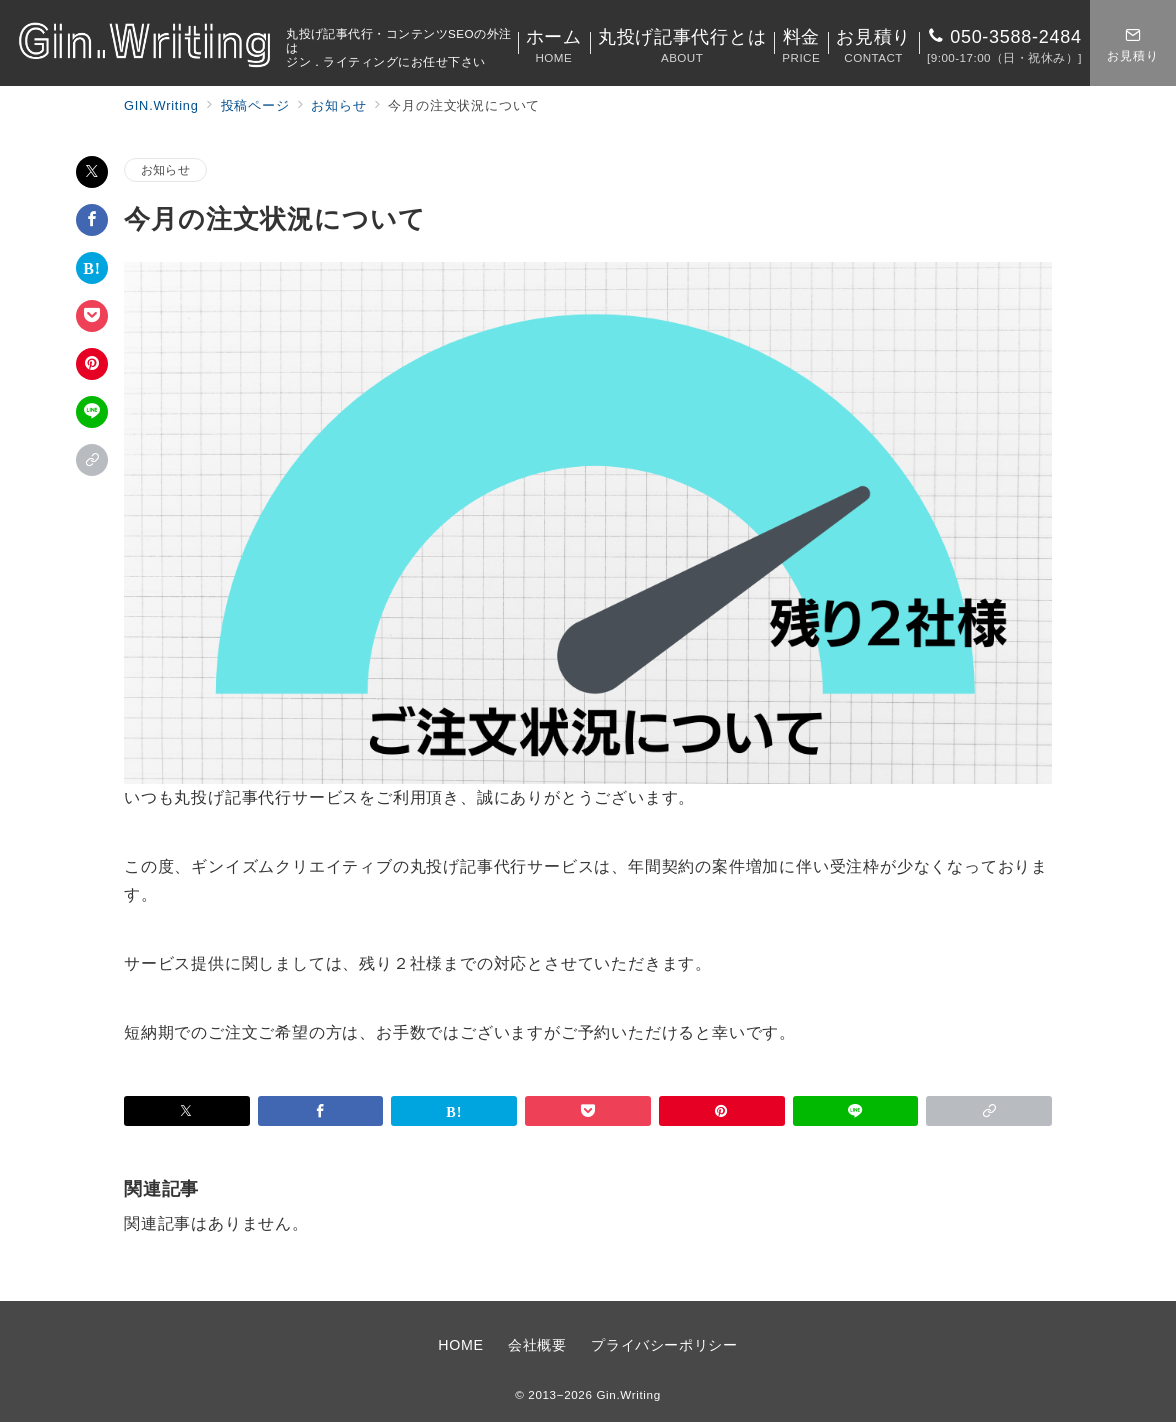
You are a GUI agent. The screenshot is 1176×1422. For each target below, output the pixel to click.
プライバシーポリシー (664, 1345)
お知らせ (165, 169)
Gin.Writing (628, 1394)
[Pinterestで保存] (92, 364)
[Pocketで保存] (92, 316)
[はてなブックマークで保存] (92, 268)
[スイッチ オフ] (1133, 43)
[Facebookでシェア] (92, 220)
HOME (460, 1345)
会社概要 (537, 1345)
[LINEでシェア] (92, 412)
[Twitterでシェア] (92, 172)
